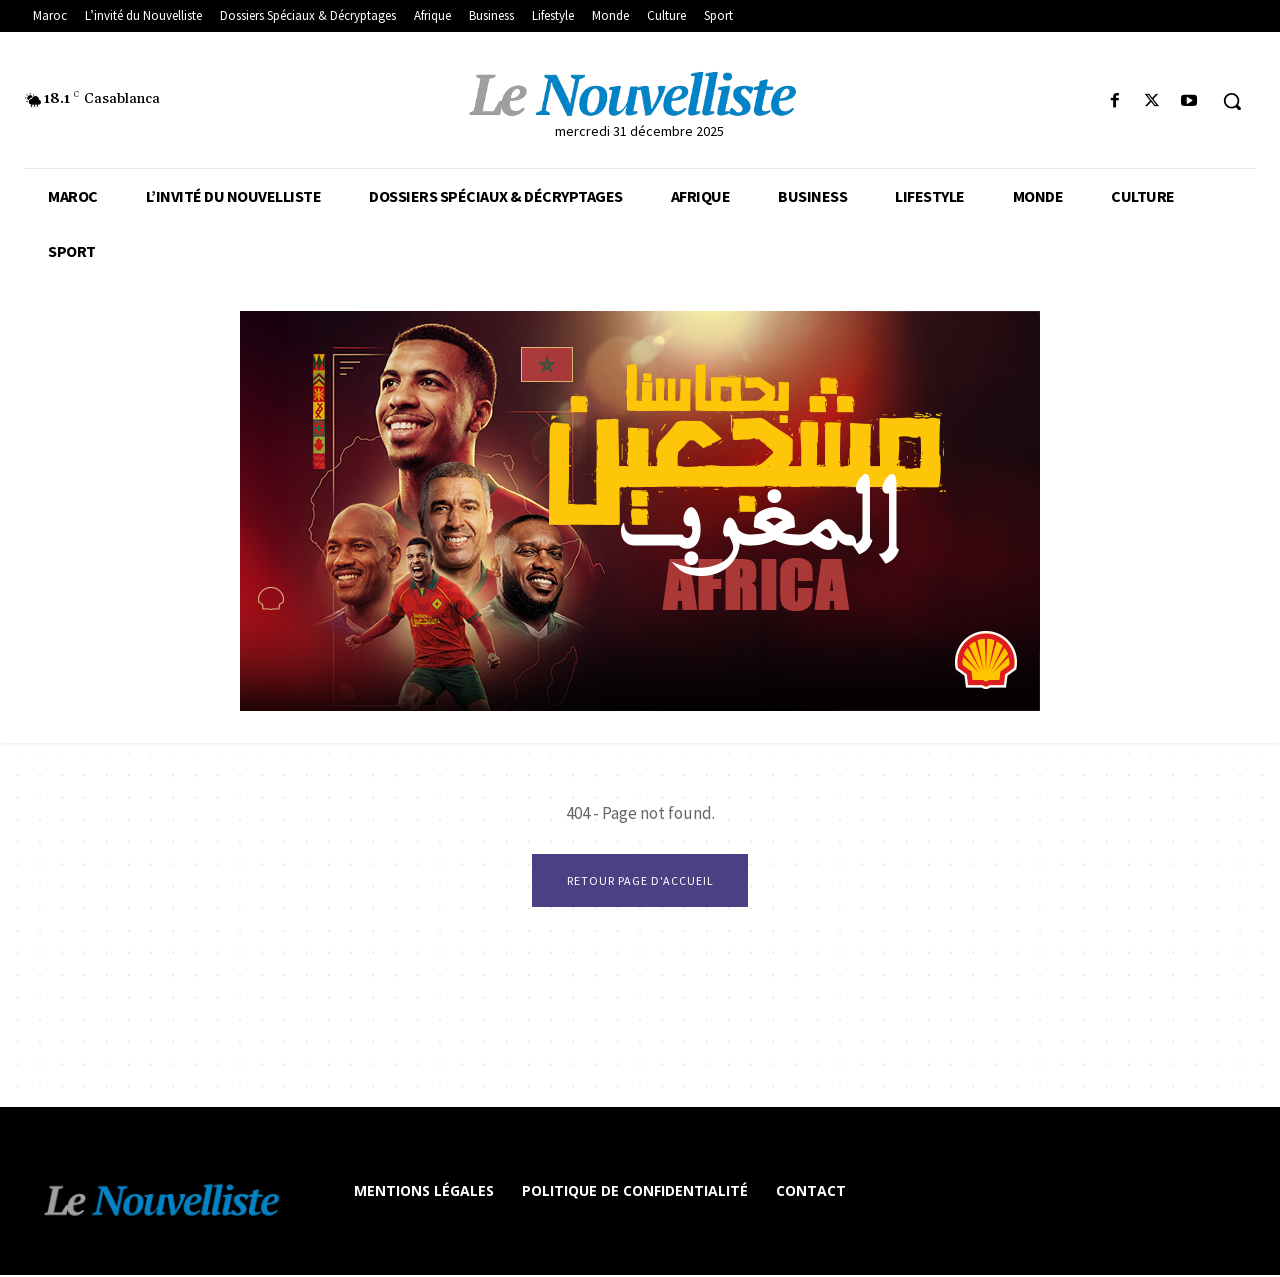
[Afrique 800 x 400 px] (640, 511)
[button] (1232, 101)
